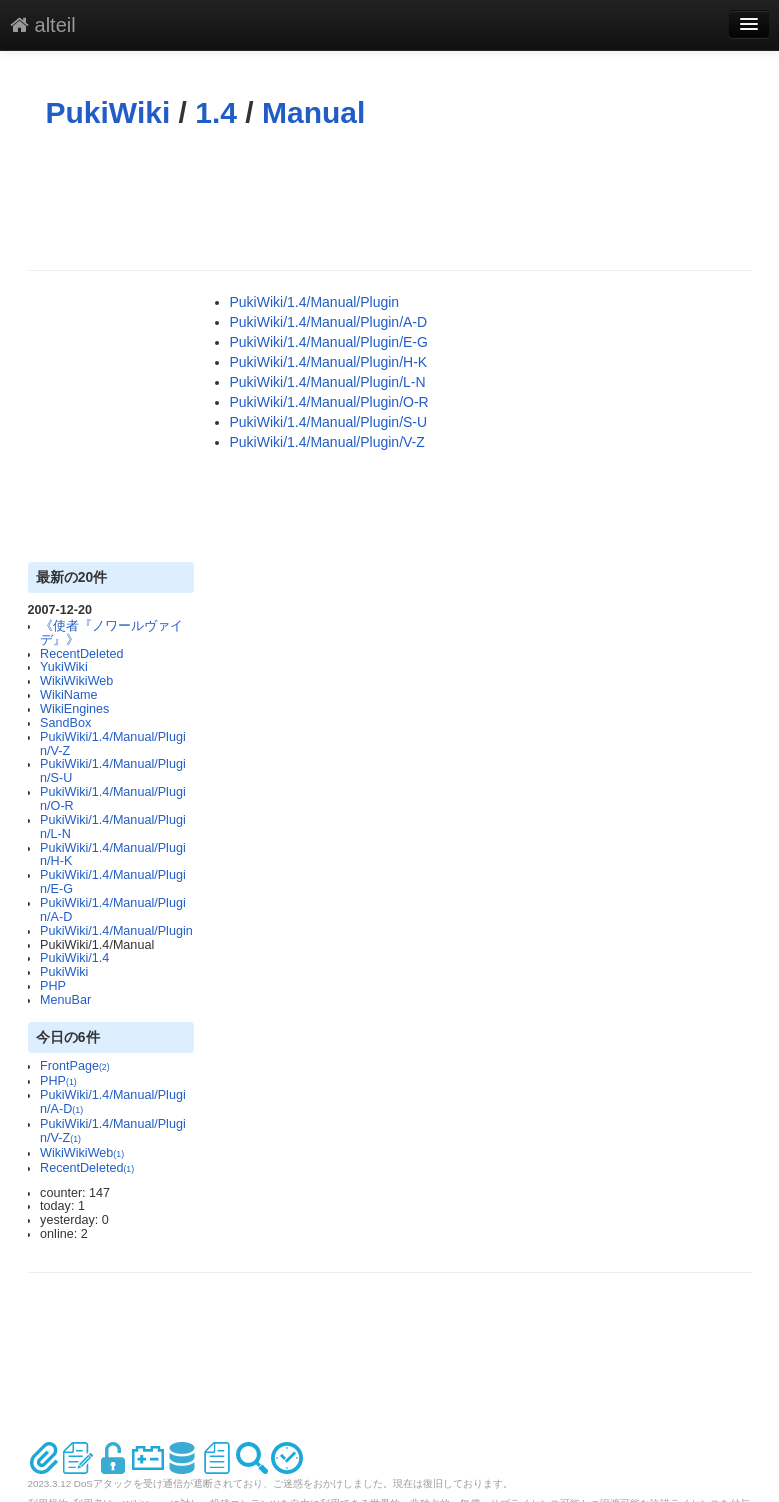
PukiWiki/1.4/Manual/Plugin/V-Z (113, 744)
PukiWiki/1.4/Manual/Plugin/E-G (113, 882)
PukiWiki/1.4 (74, 958)
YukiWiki (64, 667)
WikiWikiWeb (76, 681)
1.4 (216, 112)
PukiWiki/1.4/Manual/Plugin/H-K (113, 855)
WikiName (68, 695)
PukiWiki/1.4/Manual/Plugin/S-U (113, 771)
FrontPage (75, 1066)
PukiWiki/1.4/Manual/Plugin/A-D (113, 910)
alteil (43, 25)
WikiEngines (74, 709)
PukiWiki (108, 112)
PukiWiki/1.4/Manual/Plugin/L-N (113, 827)
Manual (313, 112)
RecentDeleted (81, 654)
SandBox (65, 723)
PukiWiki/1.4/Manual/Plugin (116, 931)
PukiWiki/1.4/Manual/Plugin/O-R (113, 799)
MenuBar (65, 1000)
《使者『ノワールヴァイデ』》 (111, 633)
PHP (53, 986)
